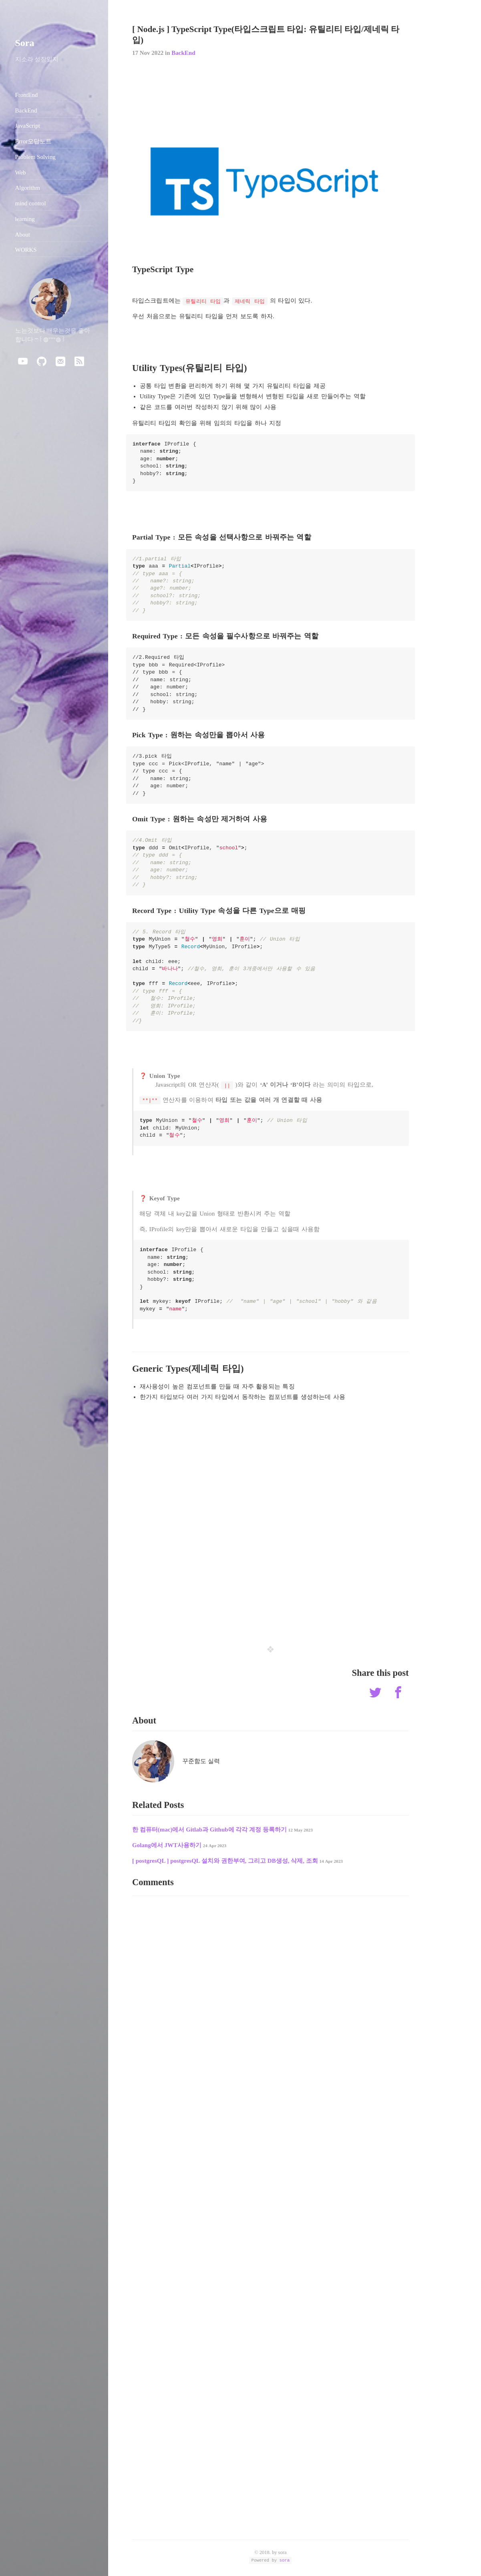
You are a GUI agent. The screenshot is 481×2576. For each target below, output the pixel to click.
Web (20, 172)
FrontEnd (26, 95)
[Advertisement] (270, 1569)
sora (285, 2560)
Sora (24, 43)
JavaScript (27, 125)
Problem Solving (35, 157)
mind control (30, 203)
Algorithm (27, 188)
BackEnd (183, 53)
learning (25, 219)
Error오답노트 (33, 141)
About (22, 234)
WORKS (26, 250)
